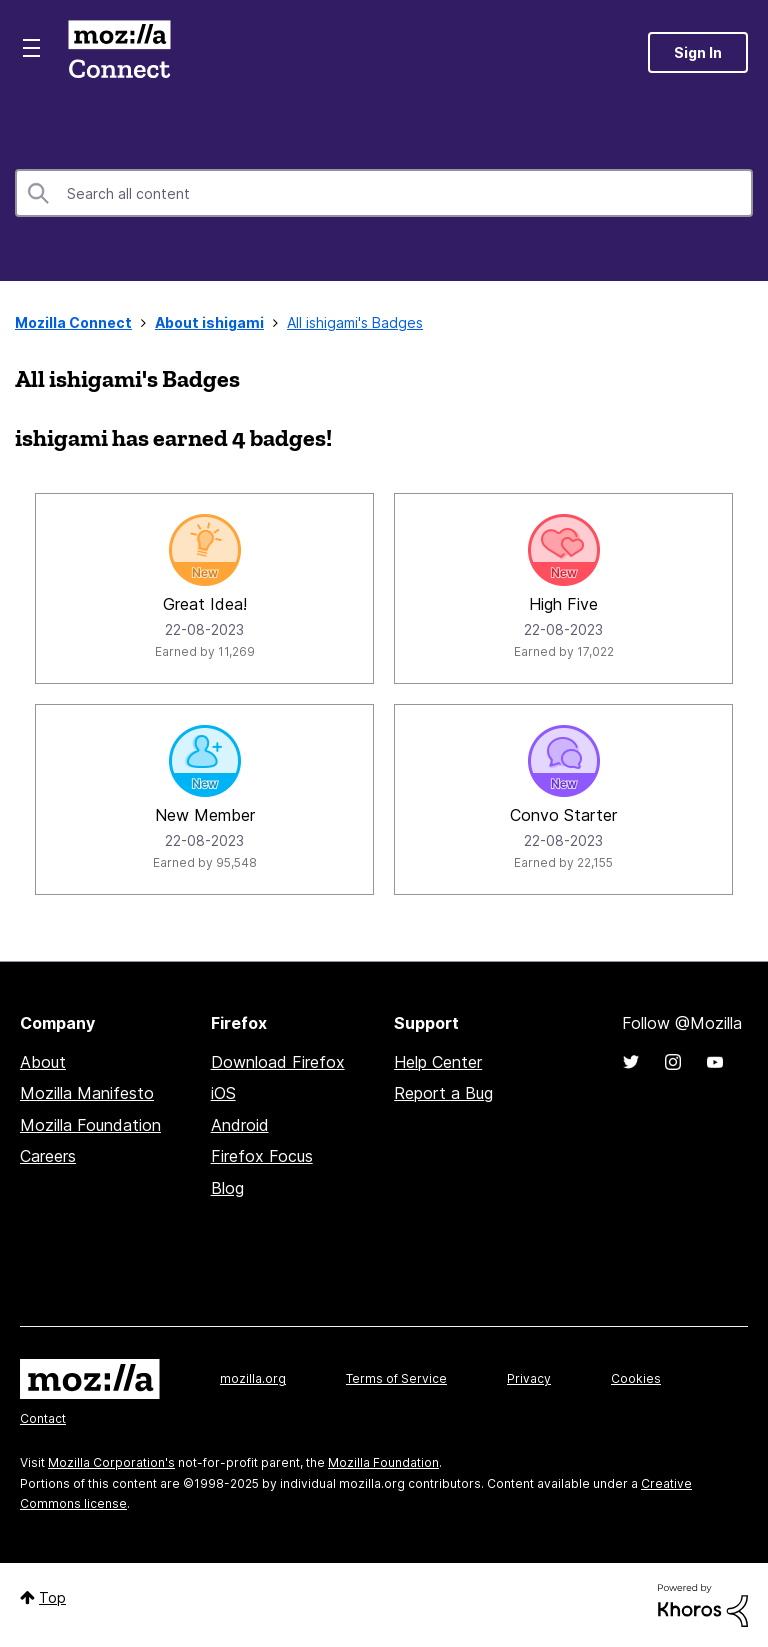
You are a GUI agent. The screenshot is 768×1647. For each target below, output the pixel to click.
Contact (43, 1418)
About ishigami (209, 322)
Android (240, 1125)
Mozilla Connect (119, 52)
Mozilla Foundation (90, 1125)
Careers (48, 1156)
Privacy (529, 1378)
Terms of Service (396, 1378)
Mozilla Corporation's (111, 1462)
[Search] (384, 193)
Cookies (636, 1378)
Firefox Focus (262, 1156)
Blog (227, 1188)
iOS (223, 1093)
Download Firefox (278, 1062)
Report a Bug (443, 1093)
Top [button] (52, 1597)
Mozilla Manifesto (87, 1093)
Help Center (438, 1062)
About (43, 1062)
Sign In (698, 52)
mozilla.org (253, 1378)
